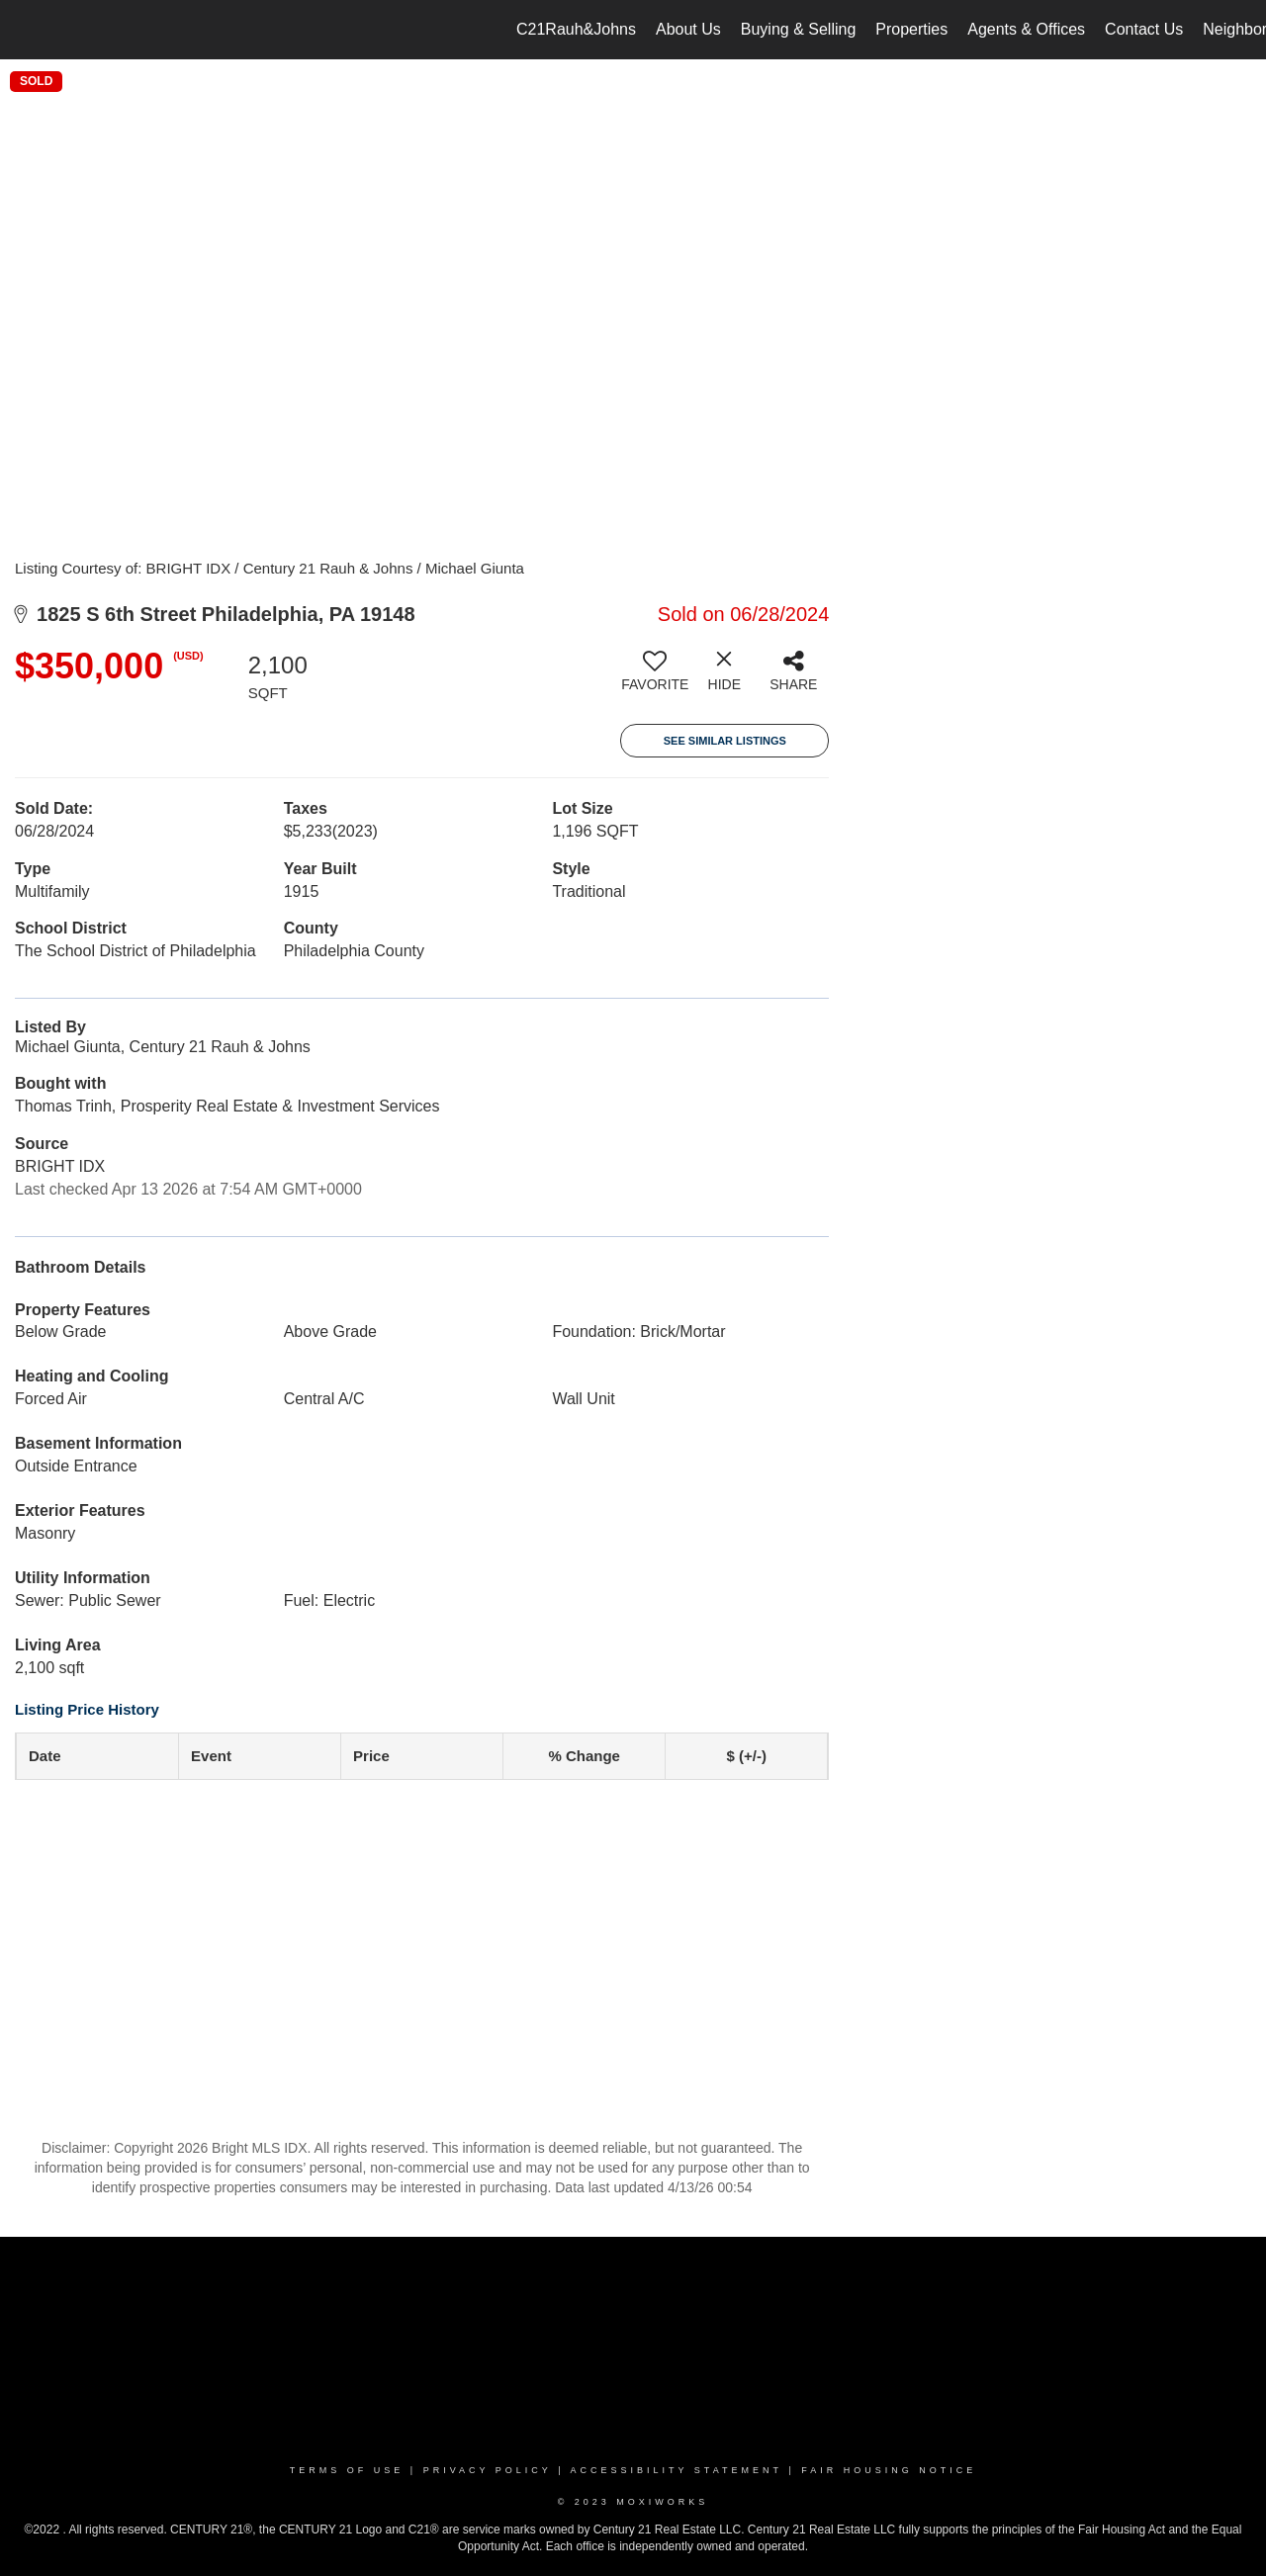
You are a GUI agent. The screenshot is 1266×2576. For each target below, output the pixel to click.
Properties (911, 29)
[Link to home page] (25, 29)
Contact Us (1144, 29)
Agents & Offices (1026, 29)
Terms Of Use (347, 2470)
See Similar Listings (725, 741)
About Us (688, 29)
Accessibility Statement (676, 2470)
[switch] (654, 678)
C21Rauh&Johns (576, 29)
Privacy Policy (487, 2470)
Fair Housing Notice (888, 2470)
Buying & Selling (799, 29)
